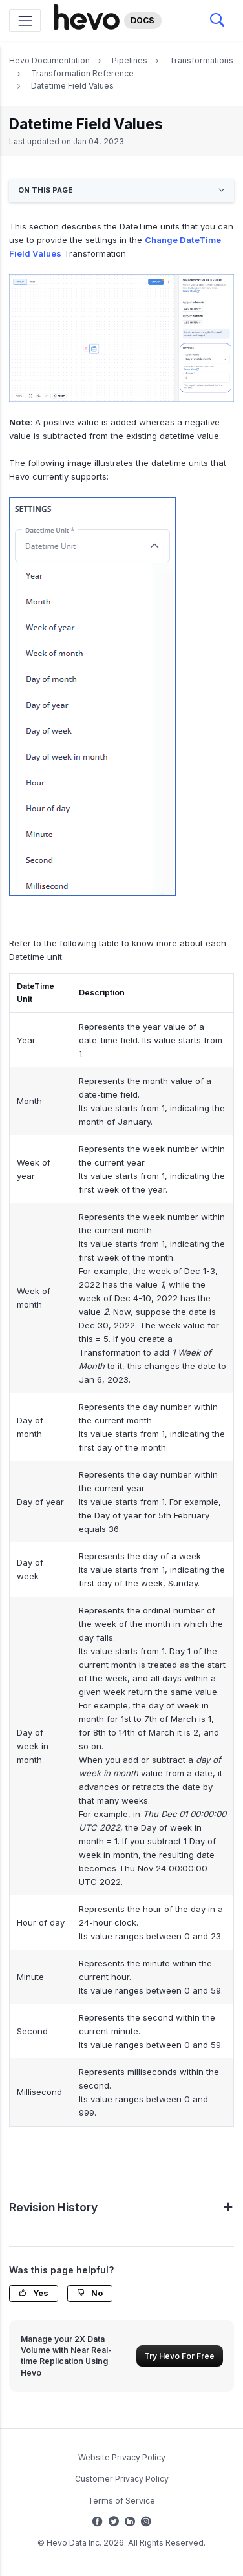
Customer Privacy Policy (122, 2479)
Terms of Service (121, 2501)
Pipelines (129, 60)
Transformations (201, 60)
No (90, 2293)
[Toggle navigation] (25, 20)
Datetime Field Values (72, 85)
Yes (33, 2293)
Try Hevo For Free (179, 2356)
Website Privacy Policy (121, 2457)
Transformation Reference (82, 73)
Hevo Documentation (49, 60)
